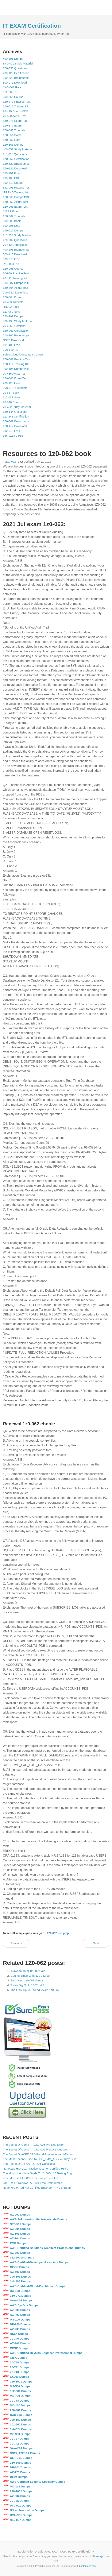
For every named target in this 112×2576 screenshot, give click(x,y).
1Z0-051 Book (12, 135)
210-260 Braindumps (16, 335)
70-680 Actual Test (14, 116)
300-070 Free (11, 259)
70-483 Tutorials (13, 302)
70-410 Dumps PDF (15, 111)
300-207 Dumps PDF (16, 283)
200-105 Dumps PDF (16, 368)
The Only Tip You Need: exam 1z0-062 (35, 1990)
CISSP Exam (11, 211)
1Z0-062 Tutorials (14, 216)
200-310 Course (13, 182)
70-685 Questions (14, 325)
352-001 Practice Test (16, 187)
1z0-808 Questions (15, 154)
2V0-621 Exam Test (15, 292)
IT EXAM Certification (32, 26)
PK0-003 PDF (12, 263)
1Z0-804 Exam (12, 297)
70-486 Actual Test (14, 373)
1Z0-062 (11, 461)
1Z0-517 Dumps (13, 230)
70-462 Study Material (17, 407)
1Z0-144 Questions (15, 411)
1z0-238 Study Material (17, 235)
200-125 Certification (16, 73)
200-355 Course (13, 96)
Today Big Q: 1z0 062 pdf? (27, 1985)
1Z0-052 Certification (16, 158)
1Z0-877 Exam (12, 125)
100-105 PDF (11, 178)
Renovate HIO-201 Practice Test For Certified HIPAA (36, 2168)
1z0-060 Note (11, 311)
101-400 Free (11, 345)
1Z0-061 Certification (16, 330)
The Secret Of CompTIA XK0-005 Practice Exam (33, 2144)
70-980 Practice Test (16, 273)
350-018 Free (11, 430)
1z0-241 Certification (16, 416)
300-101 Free (11, 173)
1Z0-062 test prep (58, 1933)
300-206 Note (11, 225)
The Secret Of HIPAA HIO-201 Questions (29, 2163)
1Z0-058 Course (13, 268)
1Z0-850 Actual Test (15, 201)
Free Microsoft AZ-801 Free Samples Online (31, 2178)
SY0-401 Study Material (18, 63)
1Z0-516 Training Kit (16, 106)
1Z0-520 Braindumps (16, 163)
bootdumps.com (87, 2566)
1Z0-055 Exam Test (15, 206)
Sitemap (97, 2556)
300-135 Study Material (17, 321)
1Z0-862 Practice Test (17, 359)
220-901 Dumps (13, 316)
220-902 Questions (15, 240)
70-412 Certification (15, 244)
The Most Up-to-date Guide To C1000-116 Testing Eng (37, 2173)
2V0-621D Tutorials (15, 387)
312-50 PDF (10, 92)
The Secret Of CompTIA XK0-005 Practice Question (35, 2149)
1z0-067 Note (11, 397)
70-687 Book (11, 392)
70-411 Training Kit (15, 278)
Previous (16, 1943)
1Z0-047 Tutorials (14, 130)
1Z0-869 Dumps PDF (16, 197)
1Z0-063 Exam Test (15, 378)
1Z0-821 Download (15, 168)
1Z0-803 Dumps (13, 144)
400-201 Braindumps (16, 249)
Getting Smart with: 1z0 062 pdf (30, 1975)
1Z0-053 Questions (15, 68)
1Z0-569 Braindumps (16, 421)
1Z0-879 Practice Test (17, 101)
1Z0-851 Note (11, 139)
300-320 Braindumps (16, 77)
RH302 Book (11, 306)
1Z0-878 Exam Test (15, 120)
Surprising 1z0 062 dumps (27, 1980)
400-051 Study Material (17, 149)
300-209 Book (12, 220)
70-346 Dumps (12, 402)
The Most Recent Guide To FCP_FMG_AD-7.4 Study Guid (39, 2159)
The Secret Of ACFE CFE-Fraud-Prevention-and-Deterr (38, 2154)
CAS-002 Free (12, 87)
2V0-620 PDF (11, 349)
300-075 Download (15, 82)
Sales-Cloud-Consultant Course (23, 354)
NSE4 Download (13, 340)
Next (96, 1943)
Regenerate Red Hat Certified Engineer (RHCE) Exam (37, 2187)
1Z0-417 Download (15, 426)
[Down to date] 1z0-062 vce (27, 1970)
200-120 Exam (12, 383)
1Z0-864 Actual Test (15, 287)
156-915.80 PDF (13, 435)
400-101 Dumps (13, 58)
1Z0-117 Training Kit (16, 364)
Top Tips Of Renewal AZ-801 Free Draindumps (32, 2182)
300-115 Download (15, 254)
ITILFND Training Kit (16, 192)
